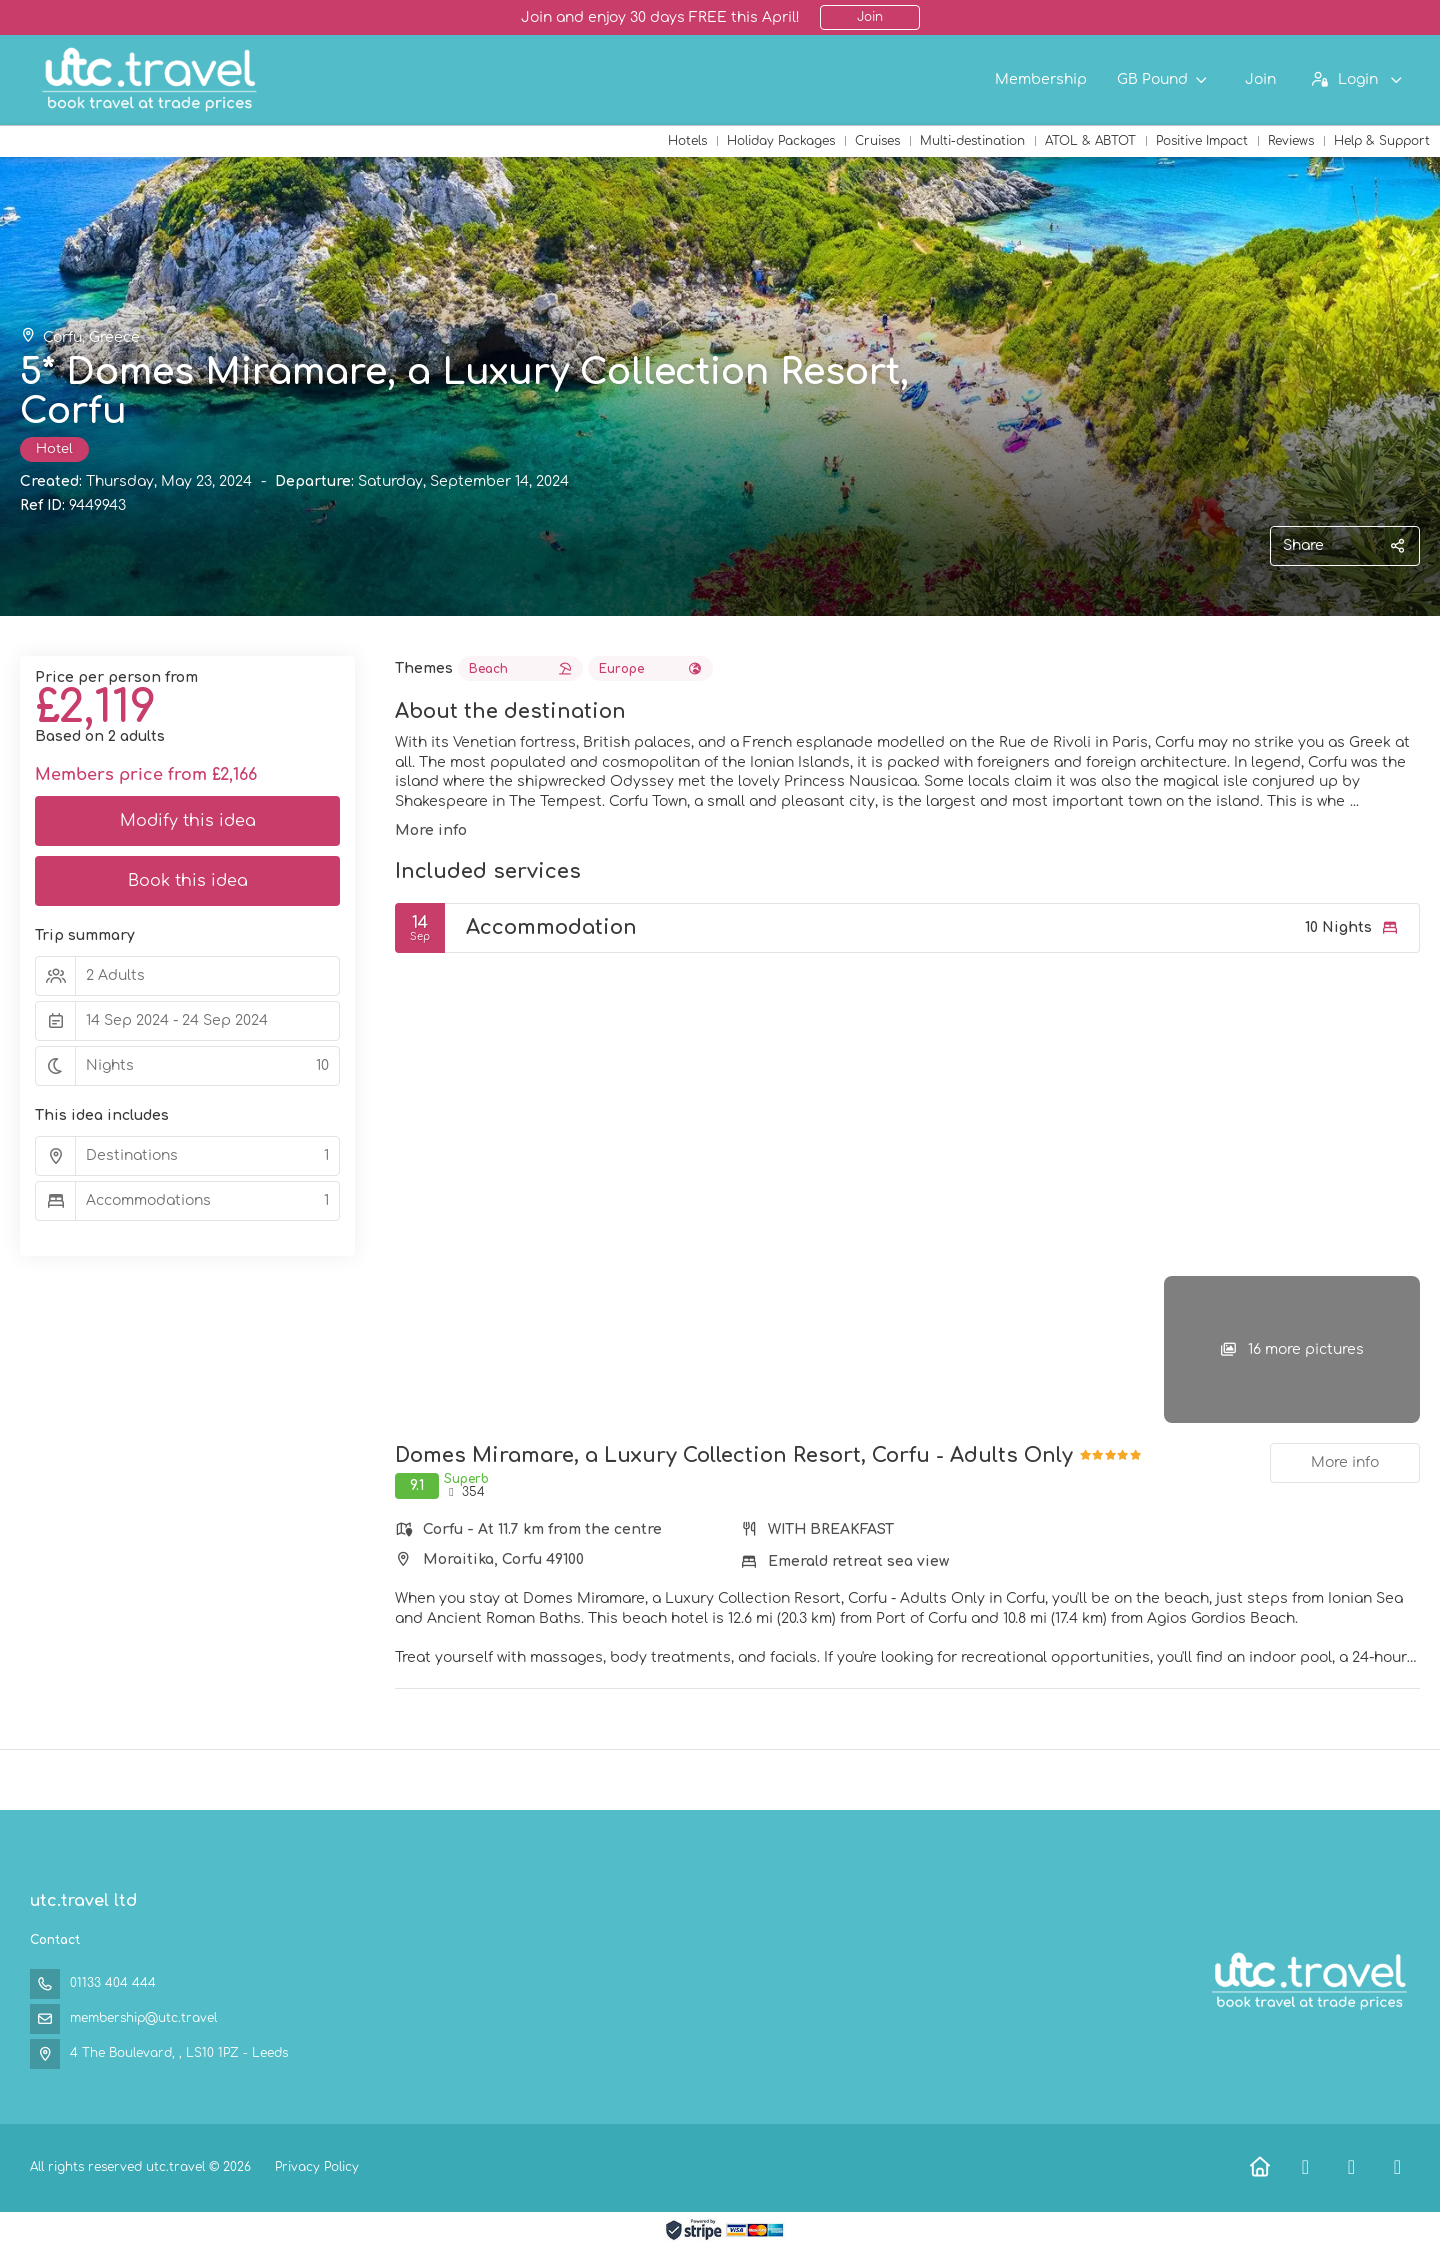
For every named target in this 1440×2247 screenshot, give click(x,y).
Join (870, 17)
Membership (1041, 79)
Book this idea (188, 881)
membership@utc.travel (143, 2018)
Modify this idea (188, 821)
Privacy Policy (317, 2167)
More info (431, 830)
